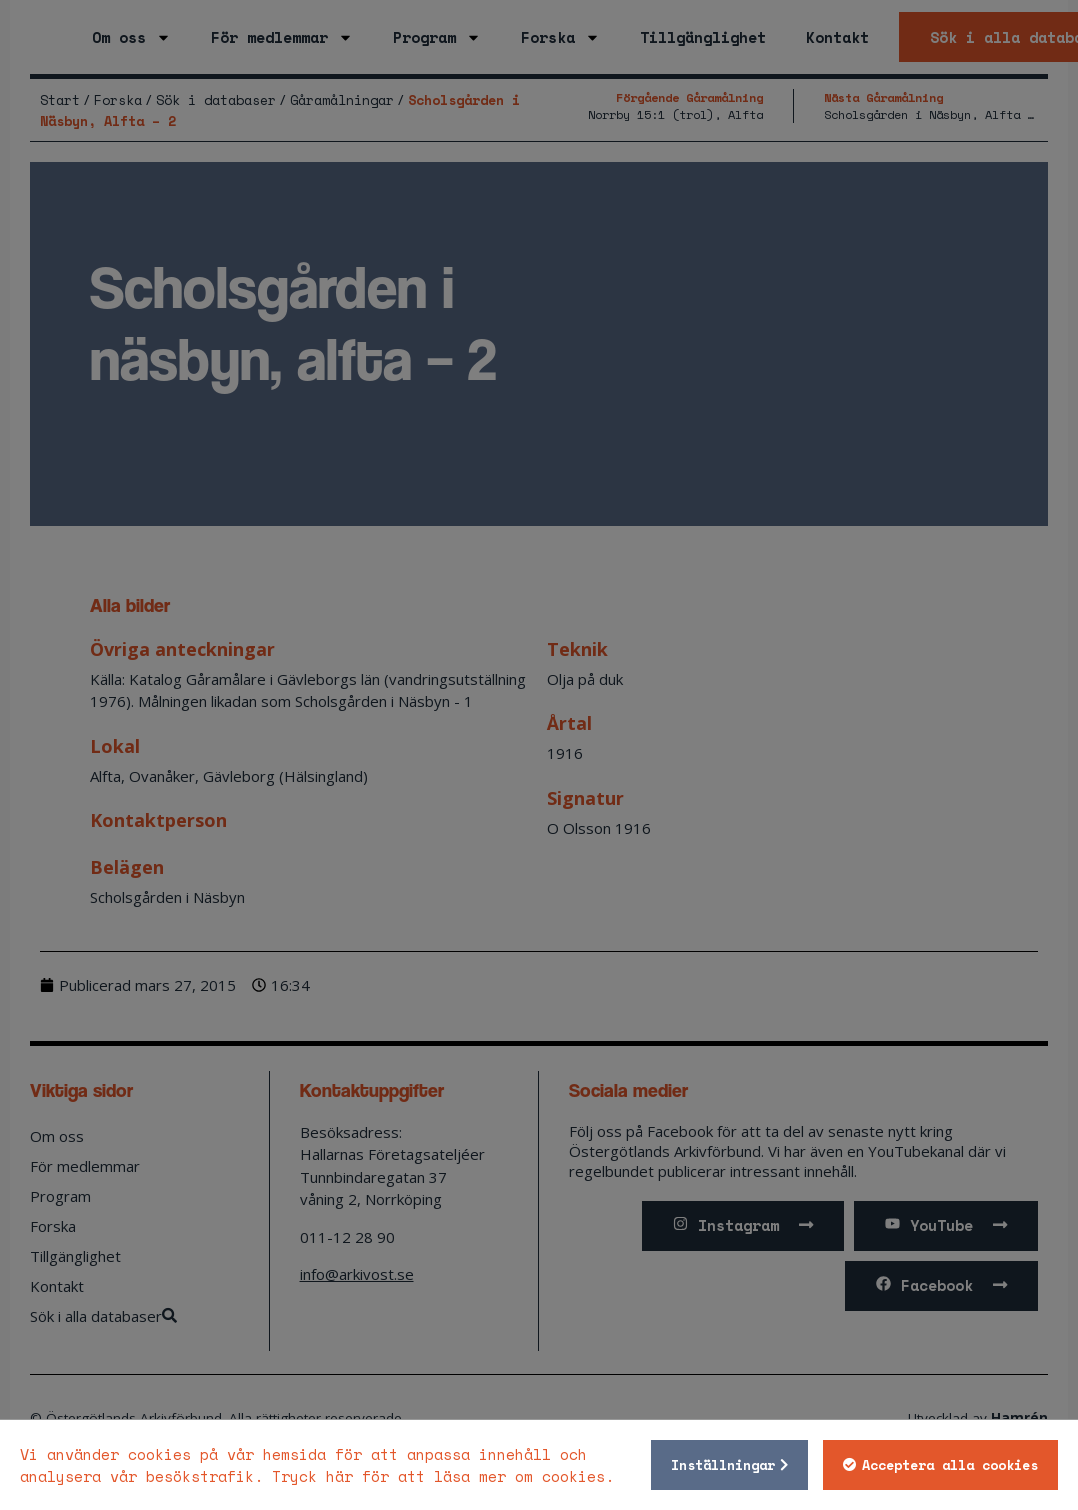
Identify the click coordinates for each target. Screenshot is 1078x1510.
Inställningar (717, 1465)
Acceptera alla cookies (944, 1465)
